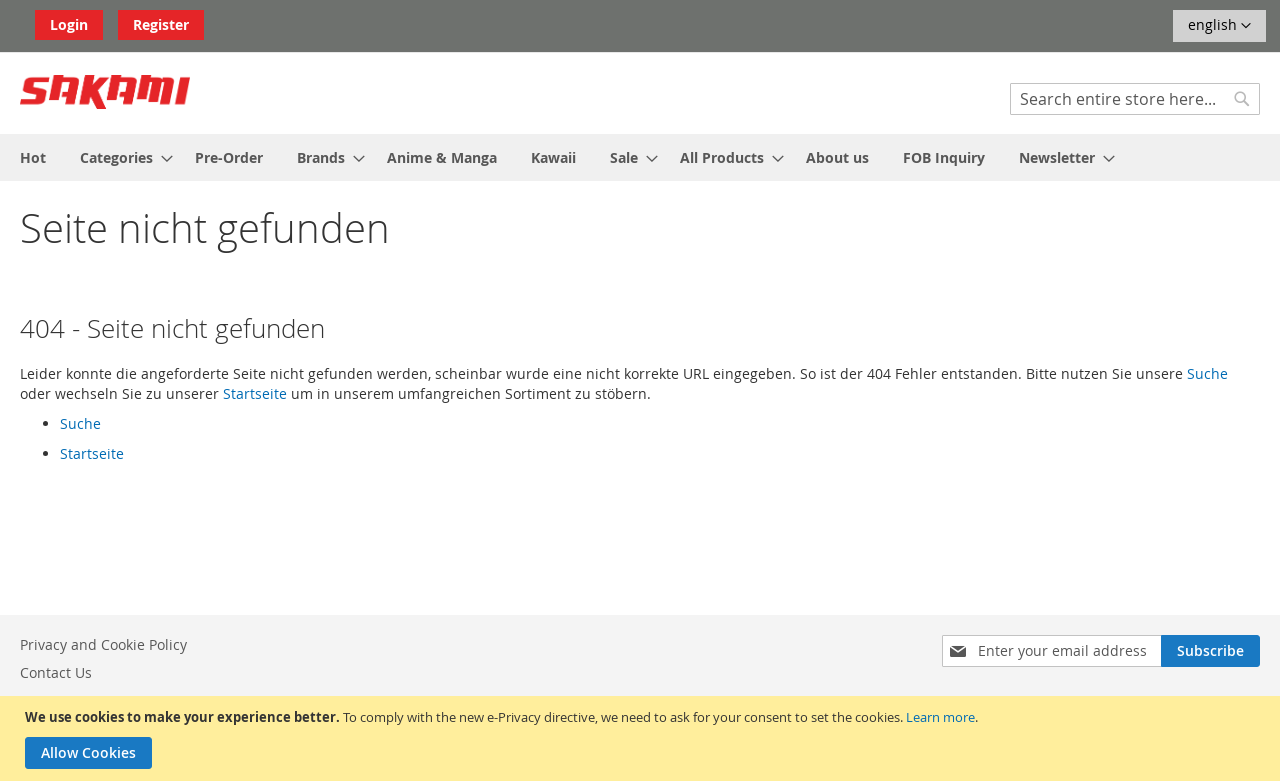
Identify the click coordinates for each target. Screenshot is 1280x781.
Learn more (940, 717)
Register (161, 24)
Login (69, 24)
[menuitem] (33, 157)
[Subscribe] (1210, 651)
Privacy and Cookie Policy (103, 644)
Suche (1207, 373)
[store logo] (105, 92)
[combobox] (1135, 99)
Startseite (255, 393)
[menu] (640, 157)
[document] (642, 738)
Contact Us (56, 672)
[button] (1219, 26)
